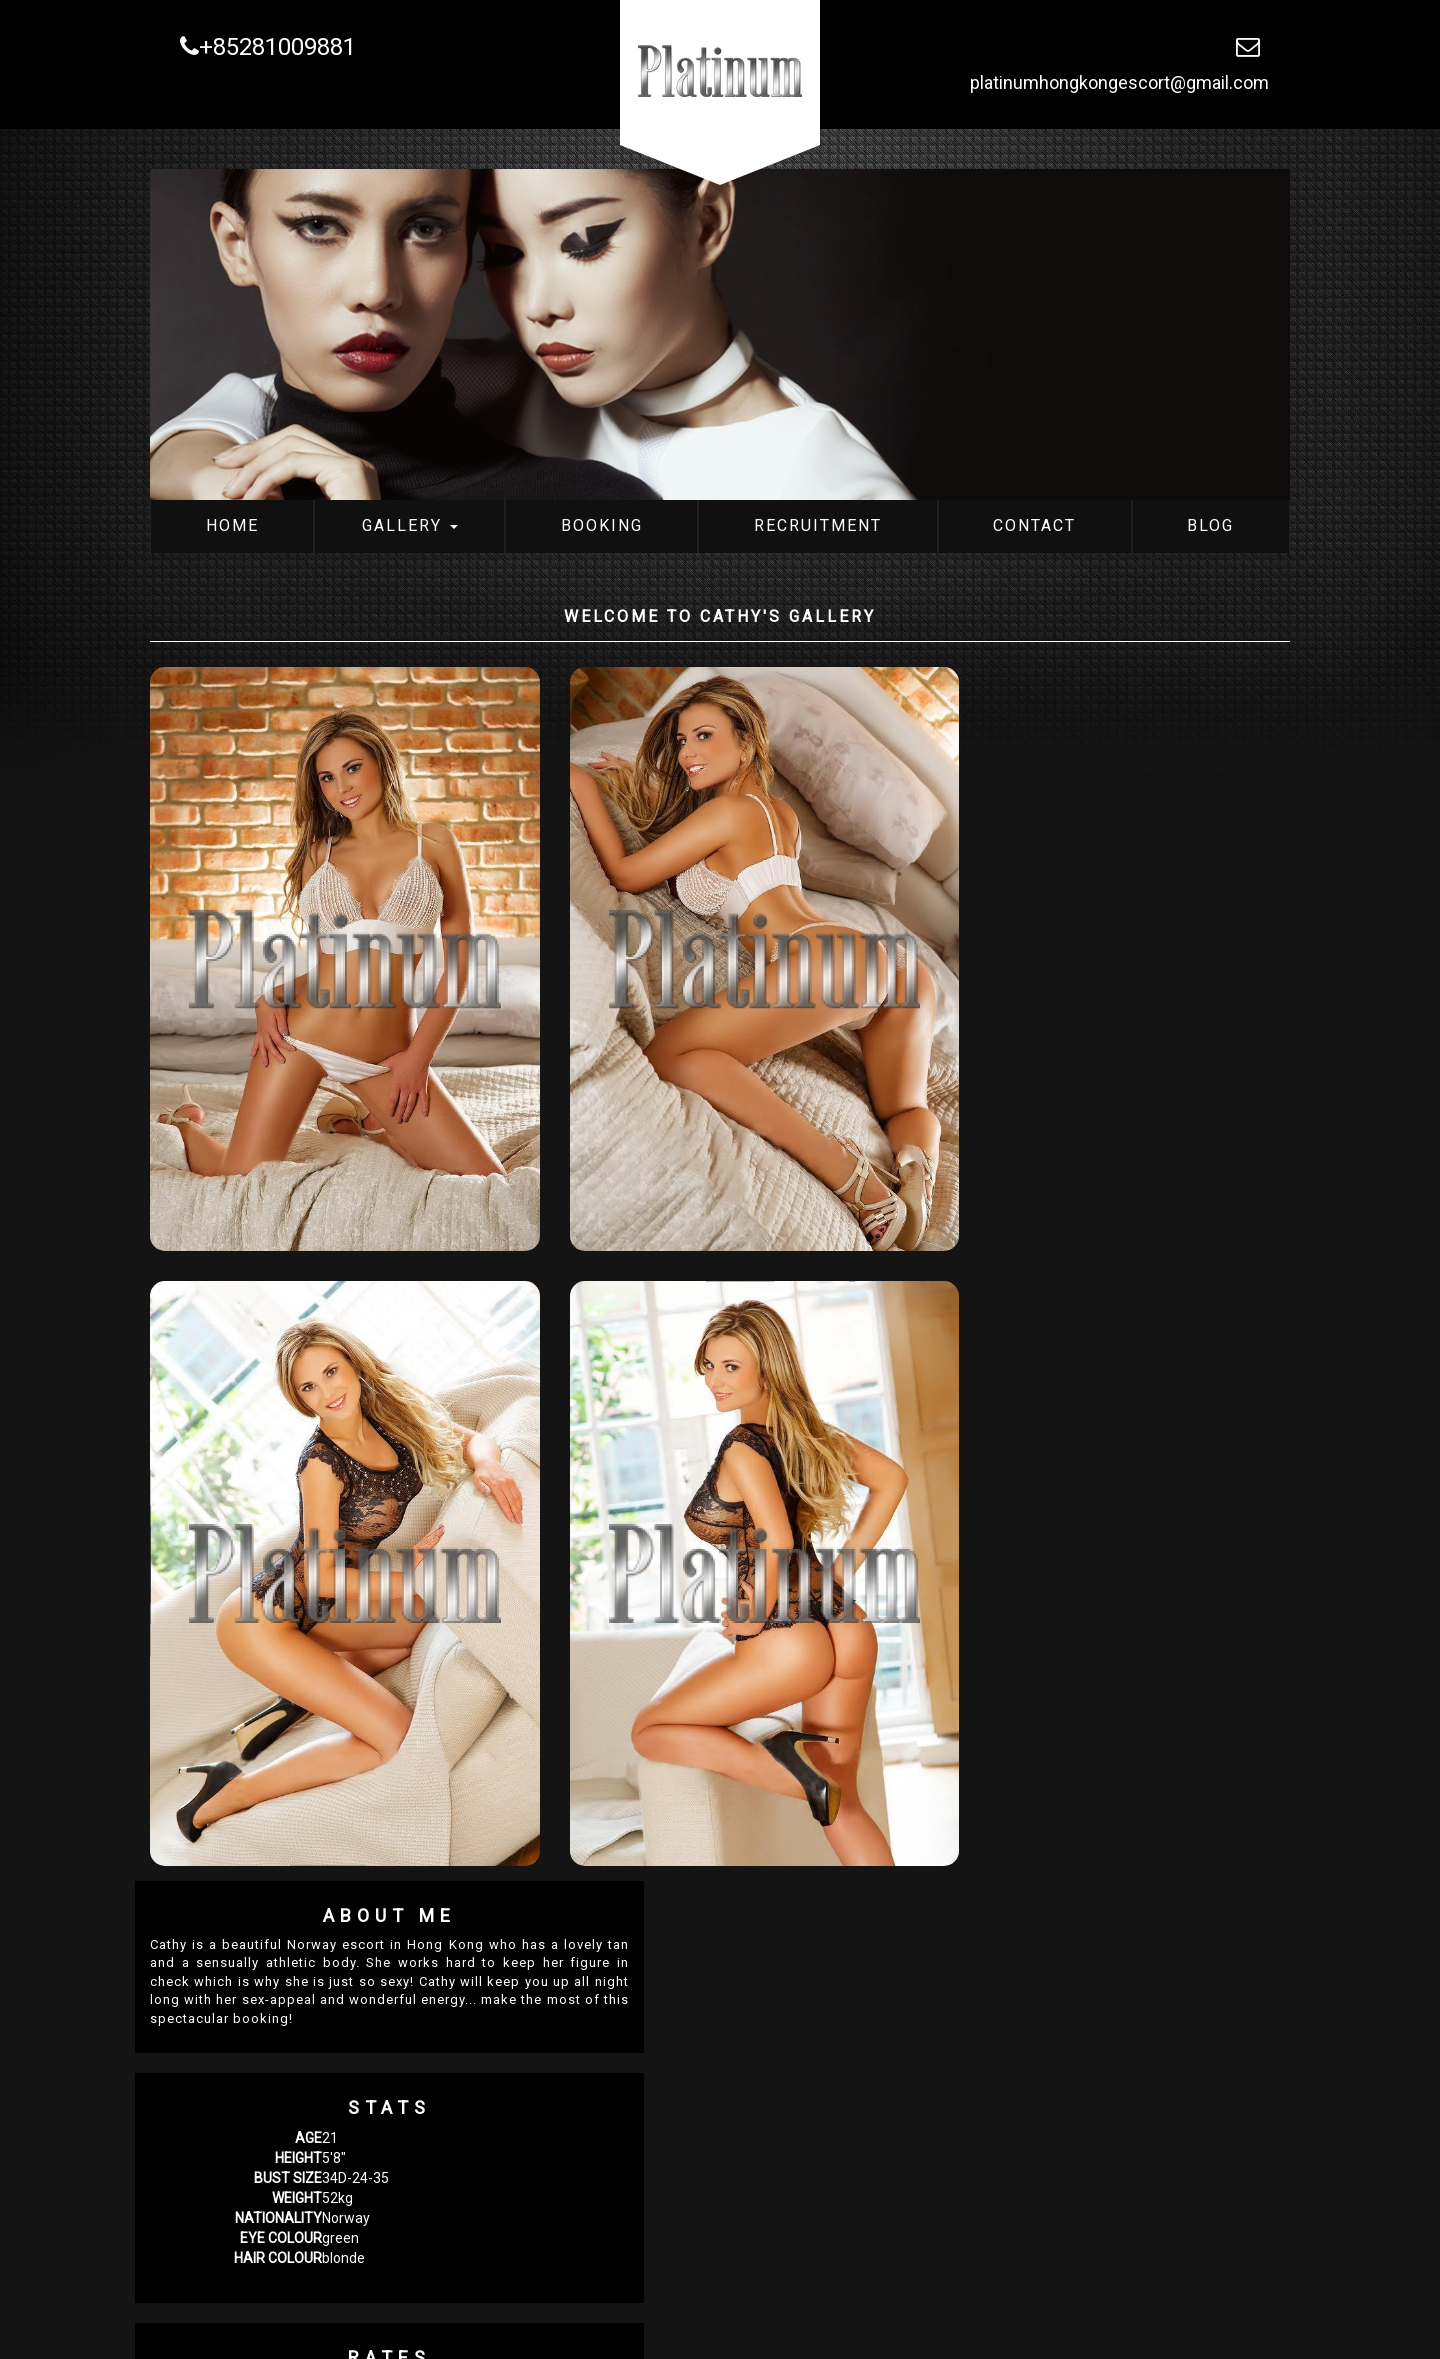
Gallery (439, 2325)
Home (232, 525)
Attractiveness (976, 1688)
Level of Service (980, 1614)
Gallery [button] (410, 525)
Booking (602, 525)
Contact (1034, 525)
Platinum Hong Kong (303, 2325)
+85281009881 (268, 47)
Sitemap (867, 2325)
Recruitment (818, 525)
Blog (1210, 525)
